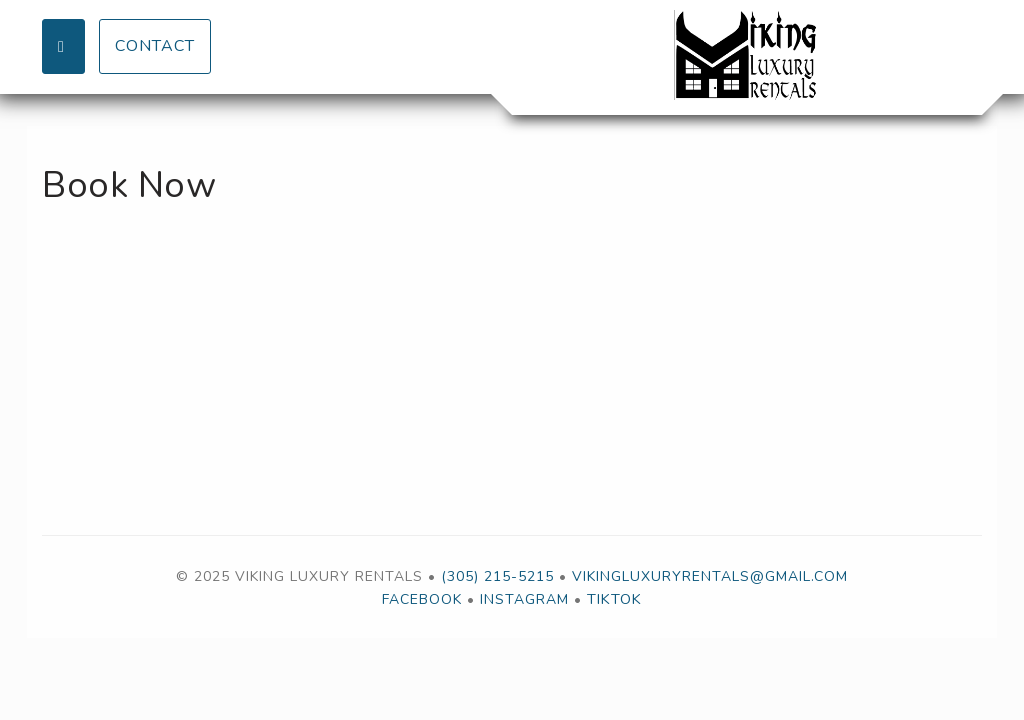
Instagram (524, 599)
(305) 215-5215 (497, 576)
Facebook (422, 599)
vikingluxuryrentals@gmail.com (710, 576)
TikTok (614, 599)
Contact (155, 46)
